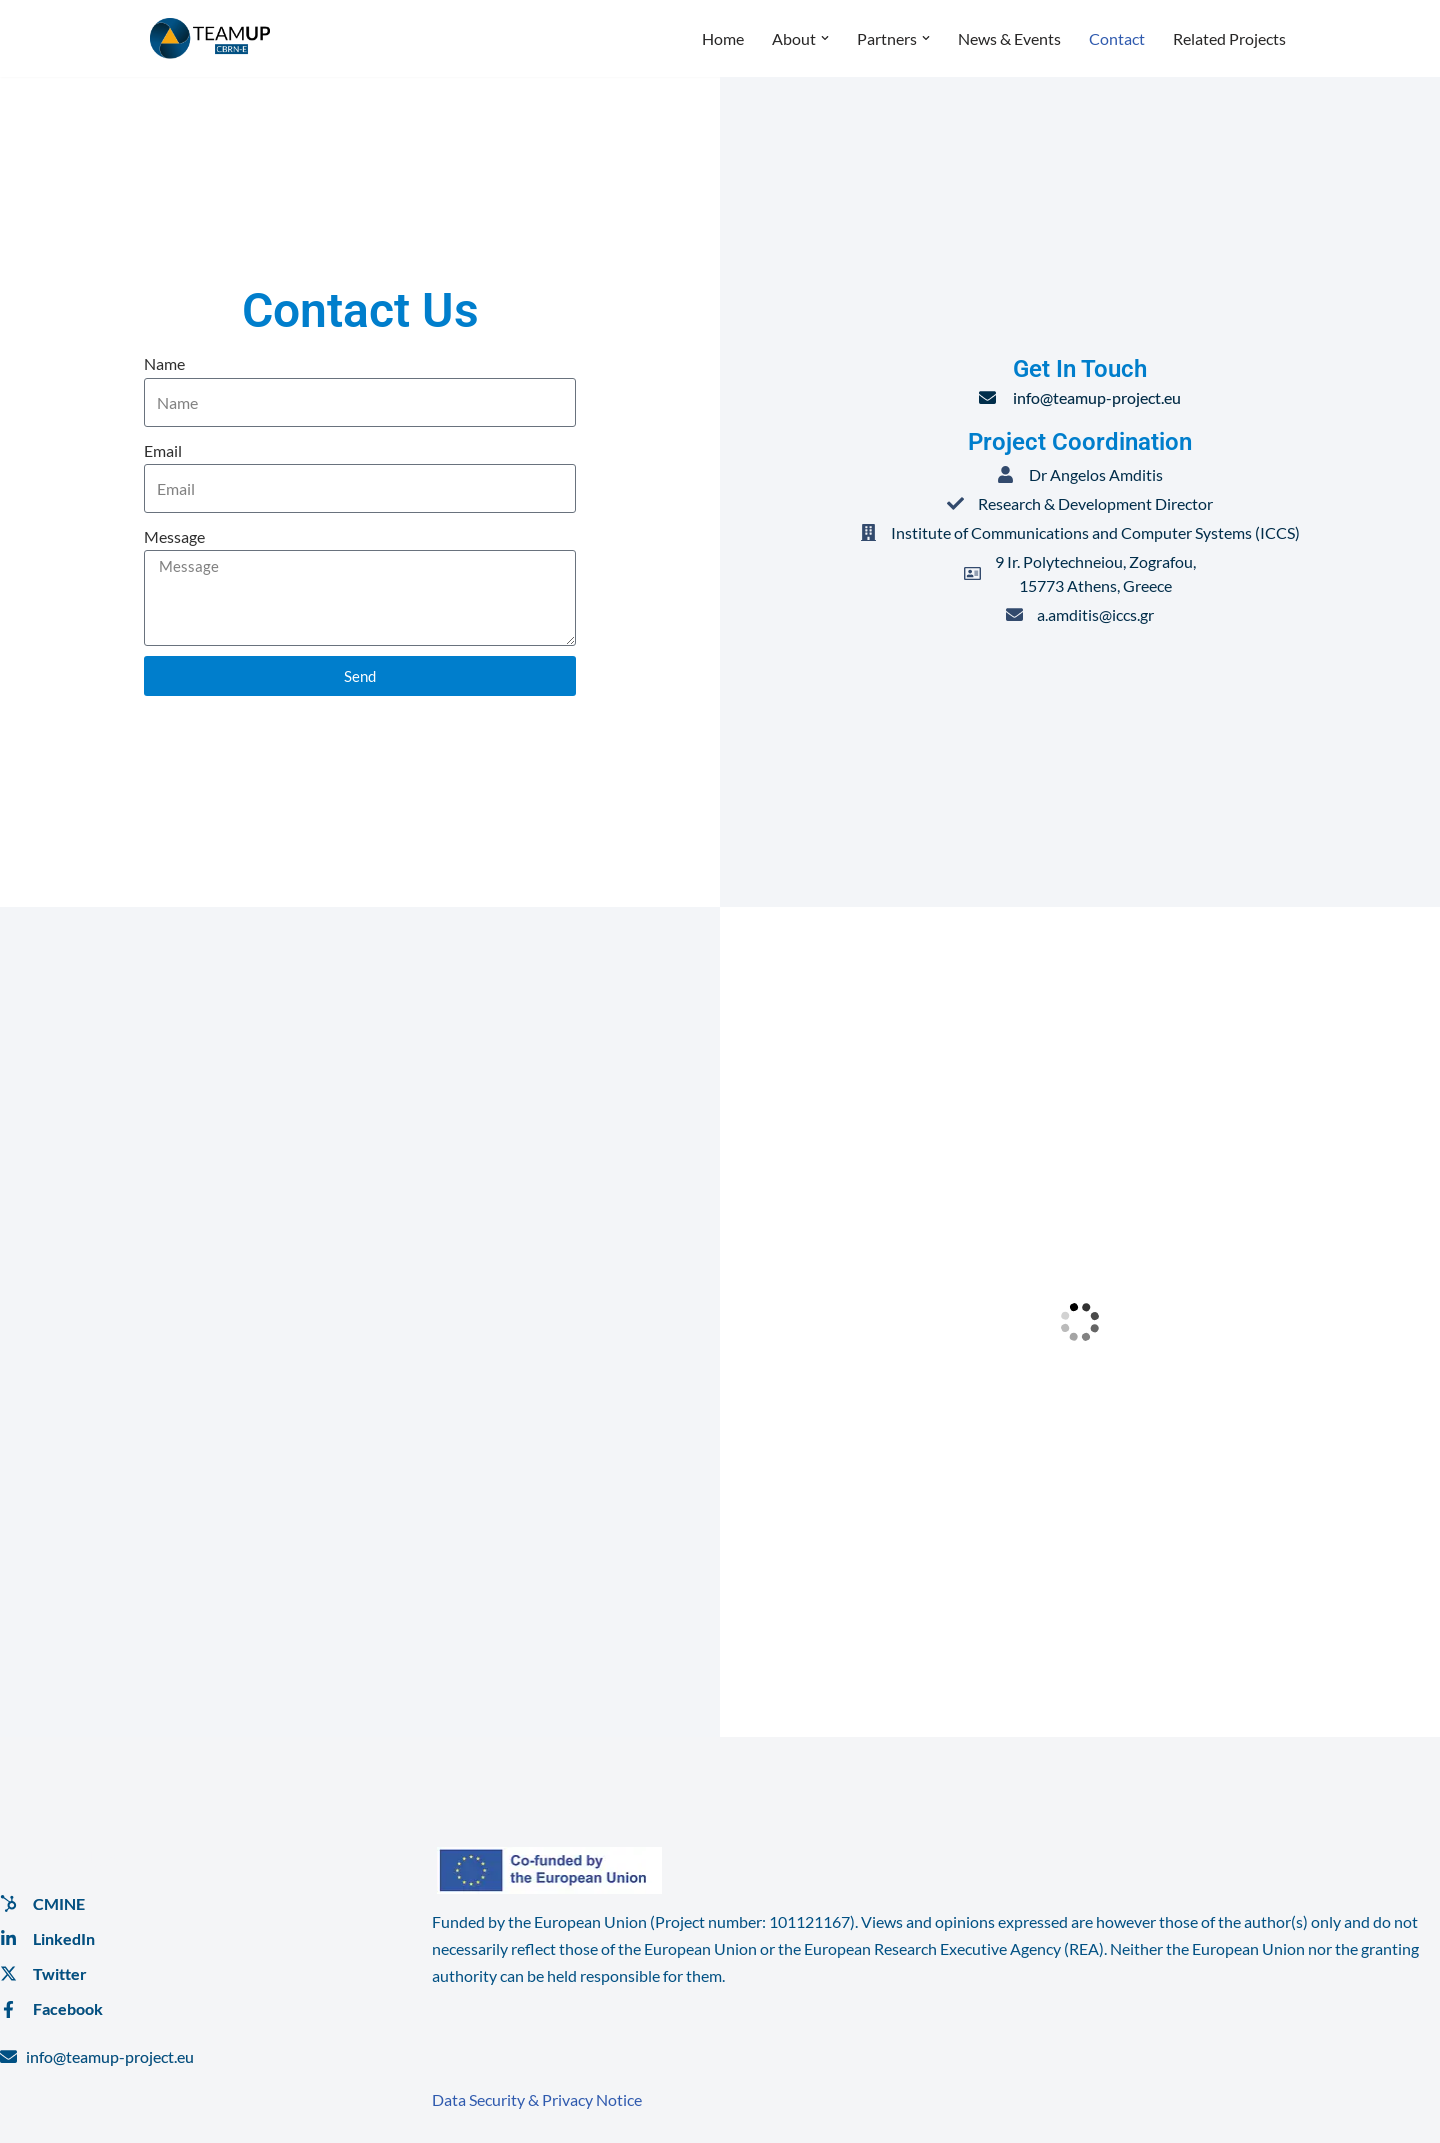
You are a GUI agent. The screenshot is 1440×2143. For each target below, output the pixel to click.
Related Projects (1229, 38)
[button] (825, 38)
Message (174, 536)
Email (163, 450)
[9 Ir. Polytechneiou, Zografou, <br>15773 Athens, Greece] (1080, 1322)
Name (164, 363)
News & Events (1009, 38)
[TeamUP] (210, 38)
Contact (1117, 38)
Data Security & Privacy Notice (537, 2099)
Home (723, 38)
